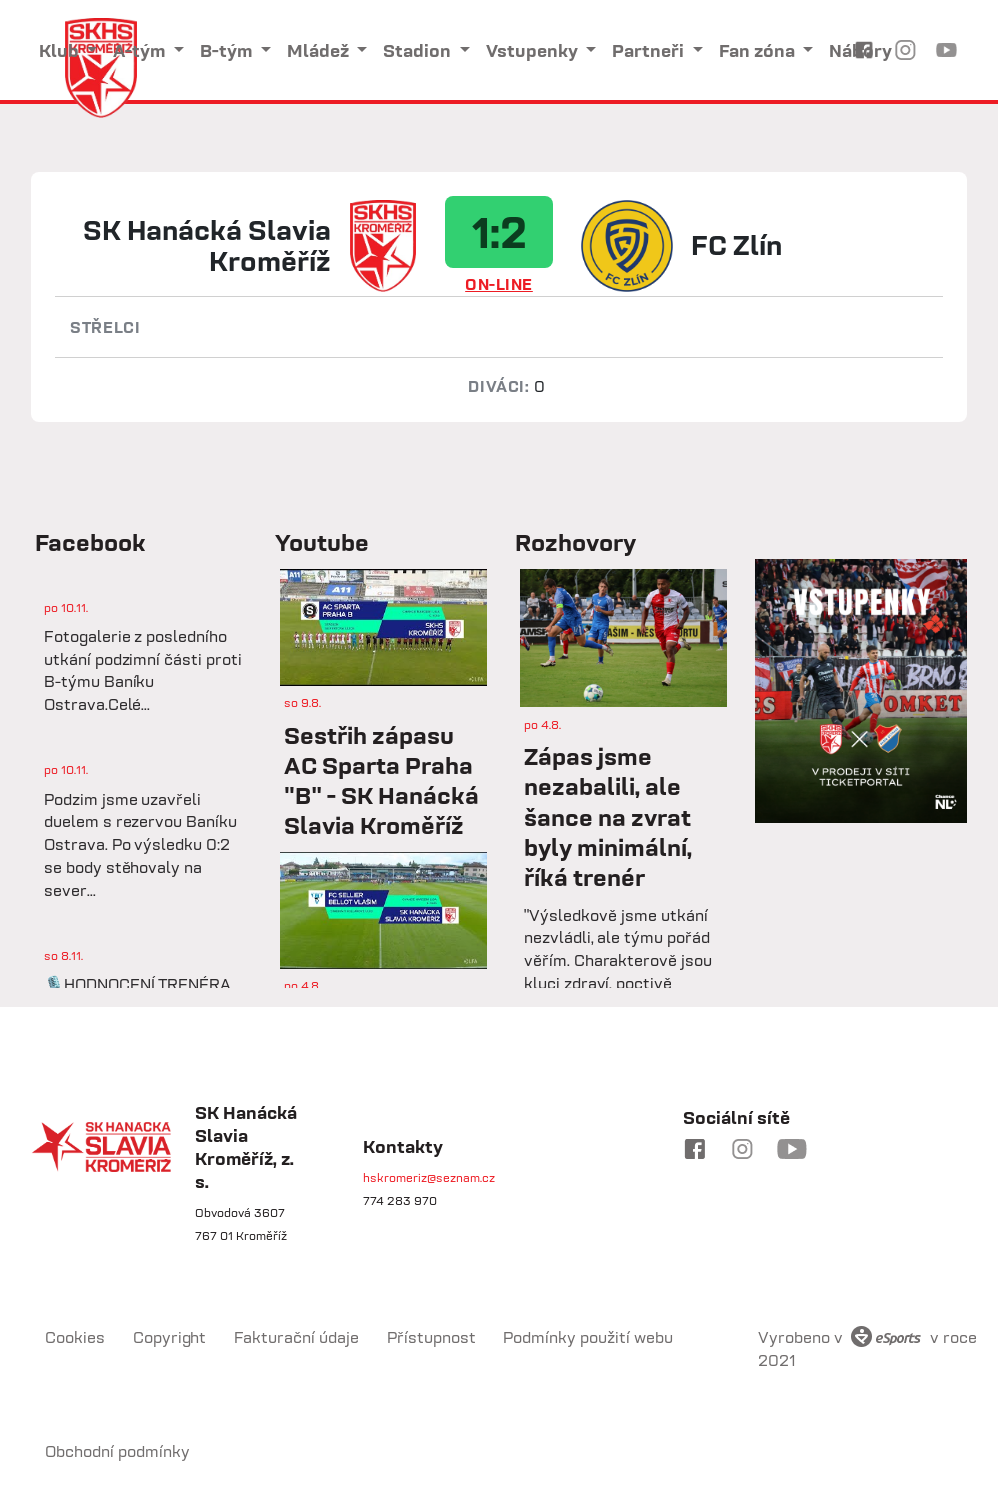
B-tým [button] (228, 50)
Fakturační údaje (296, 1337)
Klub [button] (61, 50)
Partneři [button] (650, 50)
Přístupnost (431, 1337)
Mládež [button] (320, 50)
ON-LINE (499, 284)
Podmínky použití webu (588, 1337)
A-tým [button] (141, 50)
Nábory (860, 50)
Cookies (75, 1337)
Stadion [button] (419, 50)
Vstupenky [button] (534, 50)
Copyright (170, 1337)
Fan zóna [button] (759, 50)
